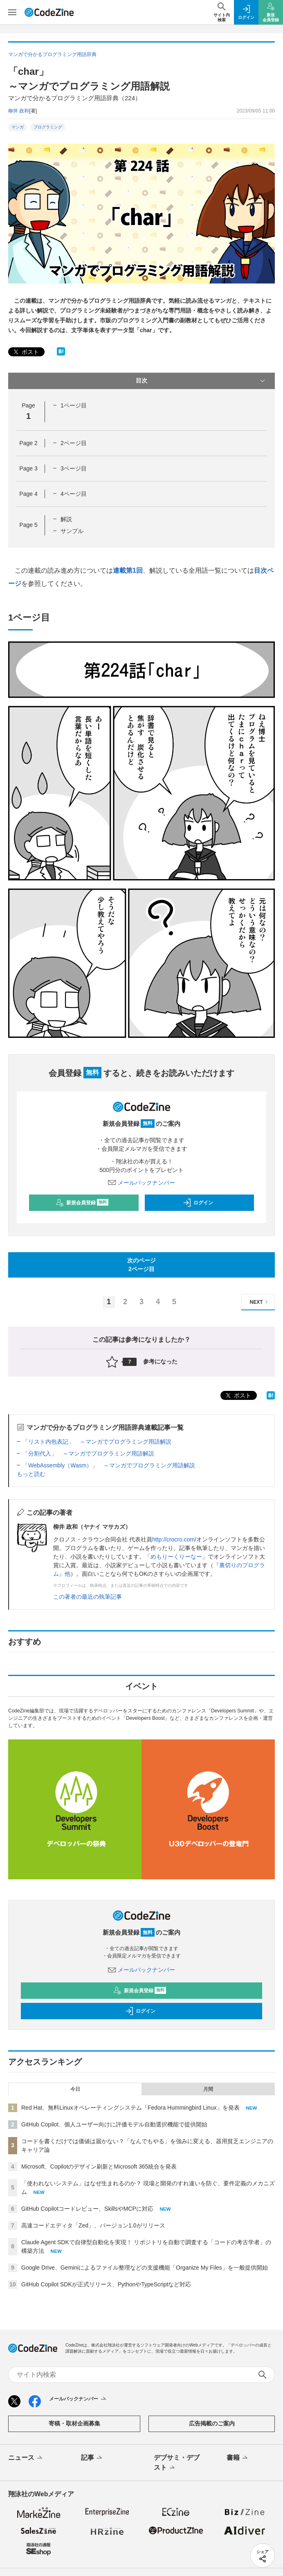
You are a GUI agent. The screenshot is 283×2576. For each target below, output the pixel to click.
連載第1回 (128, 570)
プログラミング (48, 127)
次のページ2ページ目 (141, 1264)
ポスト (25, 352)
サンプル (72, 531)
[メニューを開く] (12, 12)
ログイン (198, 1203)
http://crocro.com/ (174, 1539)
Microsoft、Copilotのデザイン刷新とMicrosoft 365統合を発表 (99, 2166)
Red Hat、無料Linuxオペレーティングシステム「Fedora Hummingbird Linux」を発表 (130, 2107)
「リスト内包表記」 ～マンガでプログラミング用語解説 (96, 1441)
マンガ (17, 127)
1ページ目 (74, 405)
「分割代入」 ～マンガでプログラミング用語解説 (88, 1453)
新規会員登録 (82, 1203)
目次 (201, 381)
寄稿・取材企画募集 (74, 2423)
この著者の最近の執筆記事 (87, 1596)
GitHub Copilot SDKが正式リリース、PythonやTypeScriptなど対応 (106, 2284)
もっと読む (31, 1474)
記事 (92, 2458)
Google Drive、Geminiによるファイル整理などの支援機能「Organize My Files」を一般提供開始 (144, 2267)
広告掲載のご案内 (212, 2423)
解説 (66, 519)
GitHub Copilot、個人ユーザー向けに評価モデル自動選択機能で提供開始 (114, 2124)
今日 (75, 2089)
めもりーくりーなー (176, 1556)
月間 (208, 2089)
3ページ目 (74, 468)
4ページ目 (74, 493)
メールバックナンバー (141, 1182)
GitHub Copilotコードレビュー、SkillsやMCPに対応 (87, 2208)
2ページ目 (74, 443)
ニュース (26, 2458)
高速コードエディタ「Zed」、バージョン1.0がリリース (93, 2225)
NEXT (260, 1301)
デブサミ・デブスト (177, 2463)
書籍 (238, 2458)
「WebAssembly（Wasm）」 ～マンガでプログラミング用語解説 (108, 1465)
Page (28, 443)
